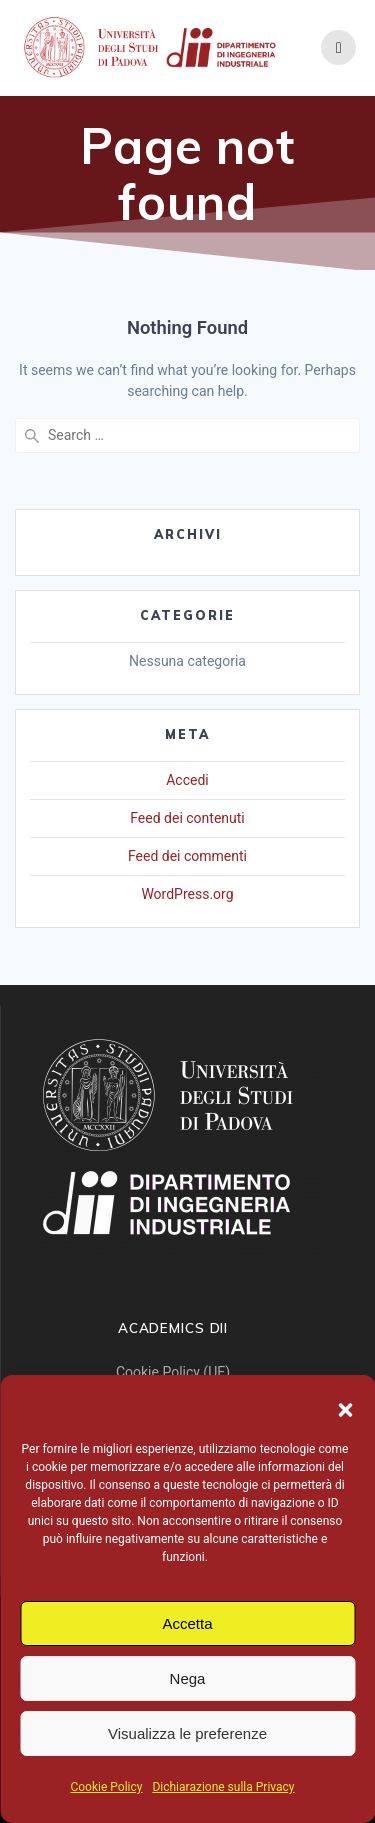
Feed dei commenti (187, 856)
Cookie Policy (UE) (173, 1372)
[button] (345, 1410)
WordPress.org (187, 894)
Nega (188, 1678)
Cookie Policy (106, 1787)
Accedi (187, 780)
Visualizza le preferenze (187, 1733)
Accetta (187, 1623)
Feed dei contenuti (187, 818)
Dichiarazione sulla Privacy (223, 1787)
